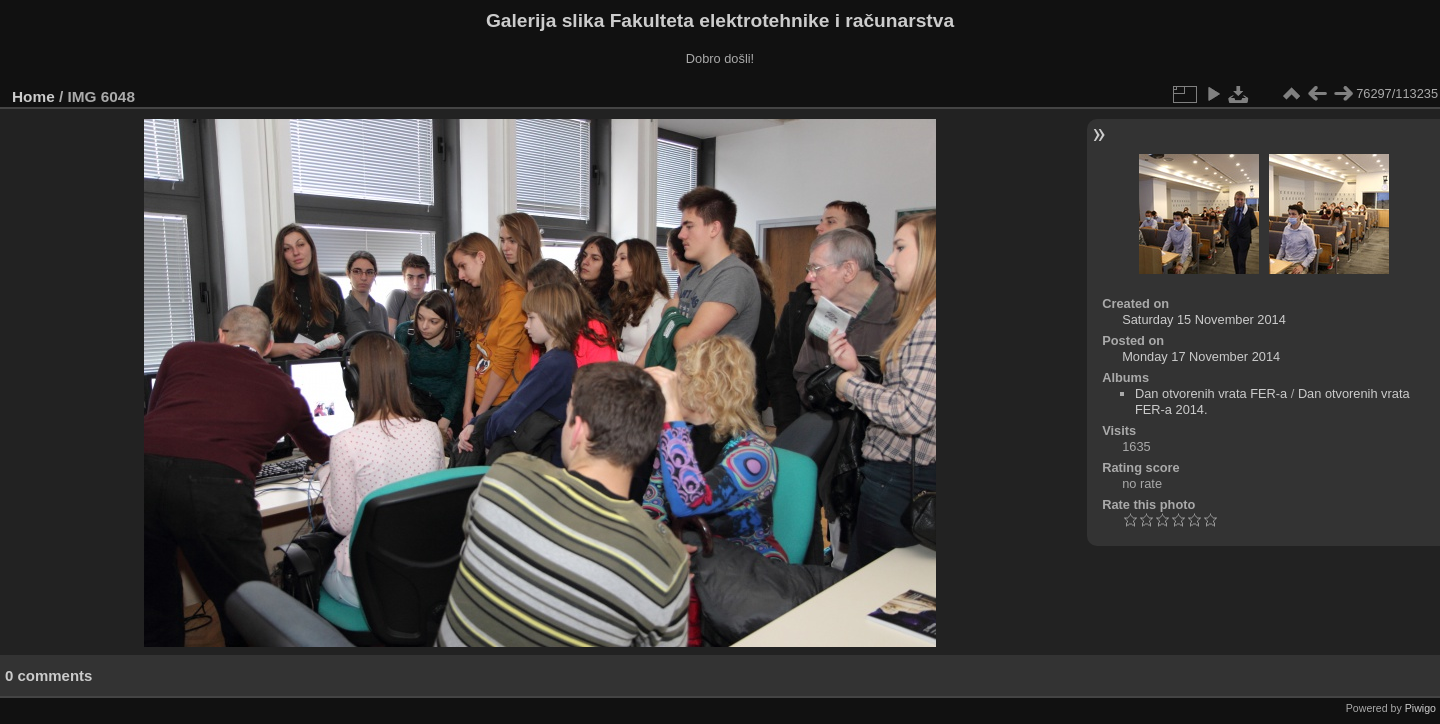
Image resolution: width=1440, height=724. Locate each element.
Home (33, 96)
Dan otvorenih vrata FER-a (1211, 393)
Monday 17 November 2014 (1201, 356)
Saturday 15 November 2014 (1204, 319)
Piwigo (1420, 708)
